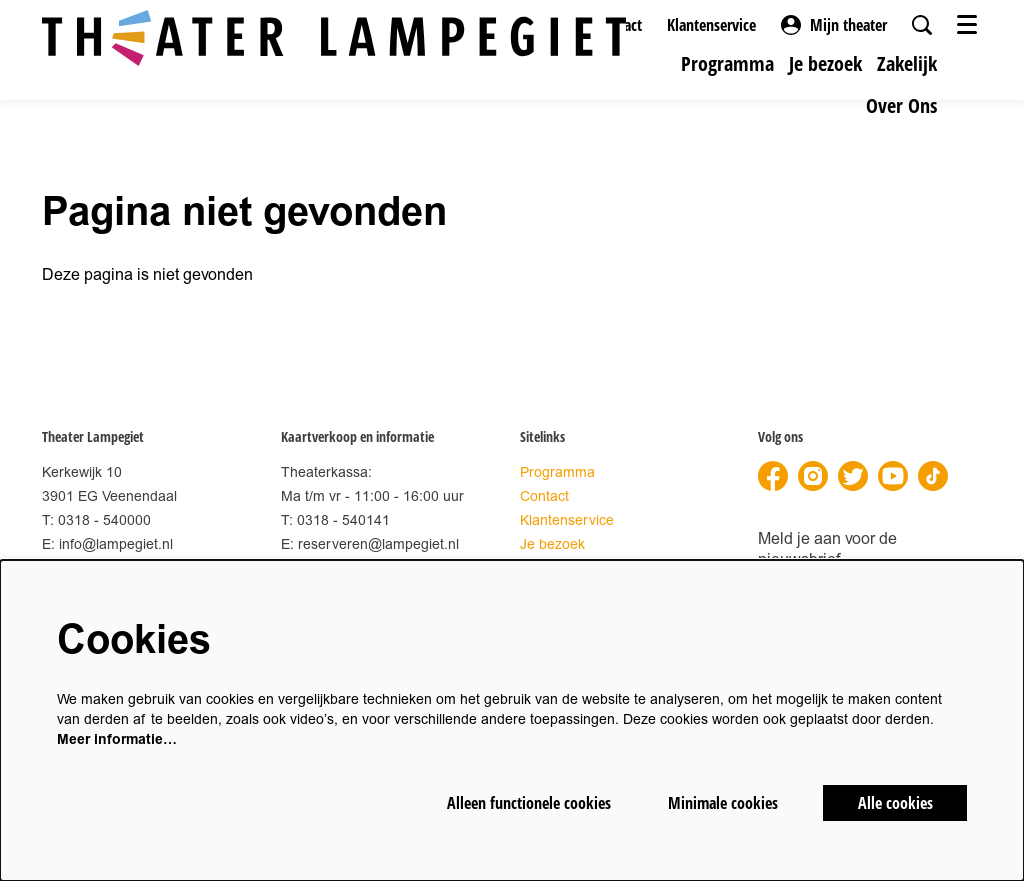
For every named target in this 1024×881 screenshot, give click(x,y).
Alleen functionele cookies (529, 803)
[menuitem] (727, 63)
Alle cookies (895, 803)
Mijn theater (834, 25)
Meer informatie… (117, 739)
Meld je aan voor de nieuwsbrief (827, 549)
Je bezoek (552, 544)
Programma (557, 472)
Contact (544, 496)
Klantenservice (711, 25)
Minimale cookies (723, 803)
